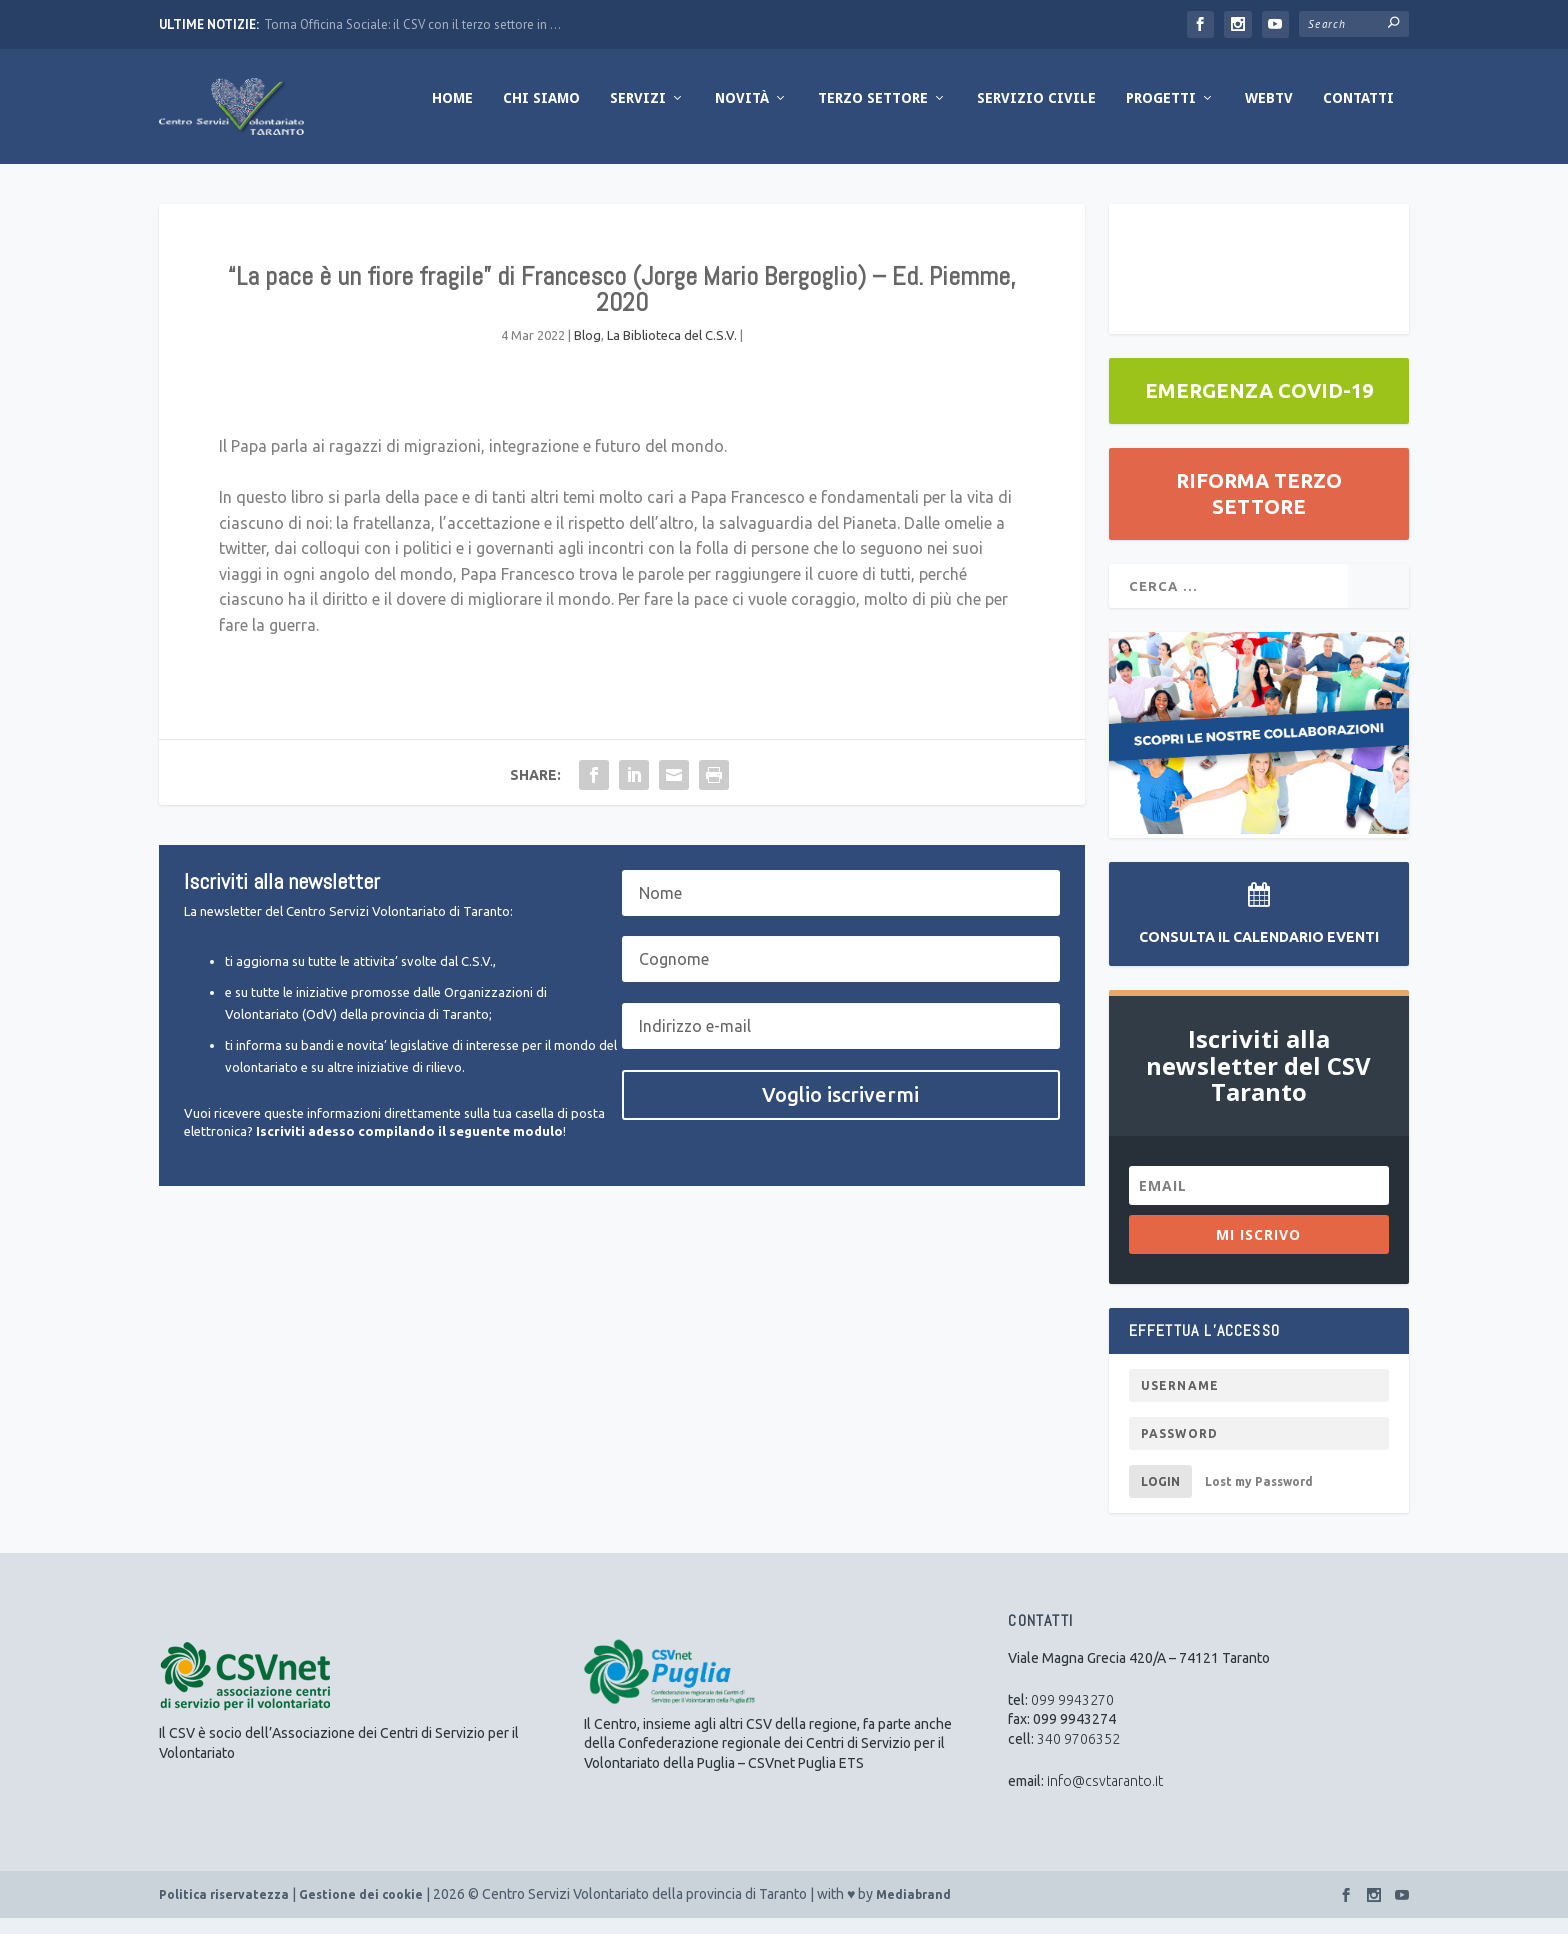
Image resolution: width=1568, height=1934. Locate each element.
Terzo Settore (873, 113)
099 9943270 (1072, 1715)
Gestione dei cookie (361, 1910)
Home (452, 113)
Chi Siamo (541, 113)
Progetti (1161, 113)
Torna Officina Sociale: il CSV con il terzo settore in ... (412, 24)
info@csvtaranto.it (1105, 1796)
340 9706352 (1078, 1754)
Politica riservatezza (224, 1910)
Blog (587, 350)
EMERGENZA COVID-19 (1259, 405)
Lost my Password (1259, 1496)
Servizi (638, 113)
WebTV (1269, 113)
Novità (742, 113)
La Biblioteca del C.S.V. (672, 350)
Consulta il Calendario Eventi (1259, 953)
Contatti (1358, 113)
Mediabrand (913, 1910)
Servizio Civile (1036, 113)
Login (1160, 1496)
